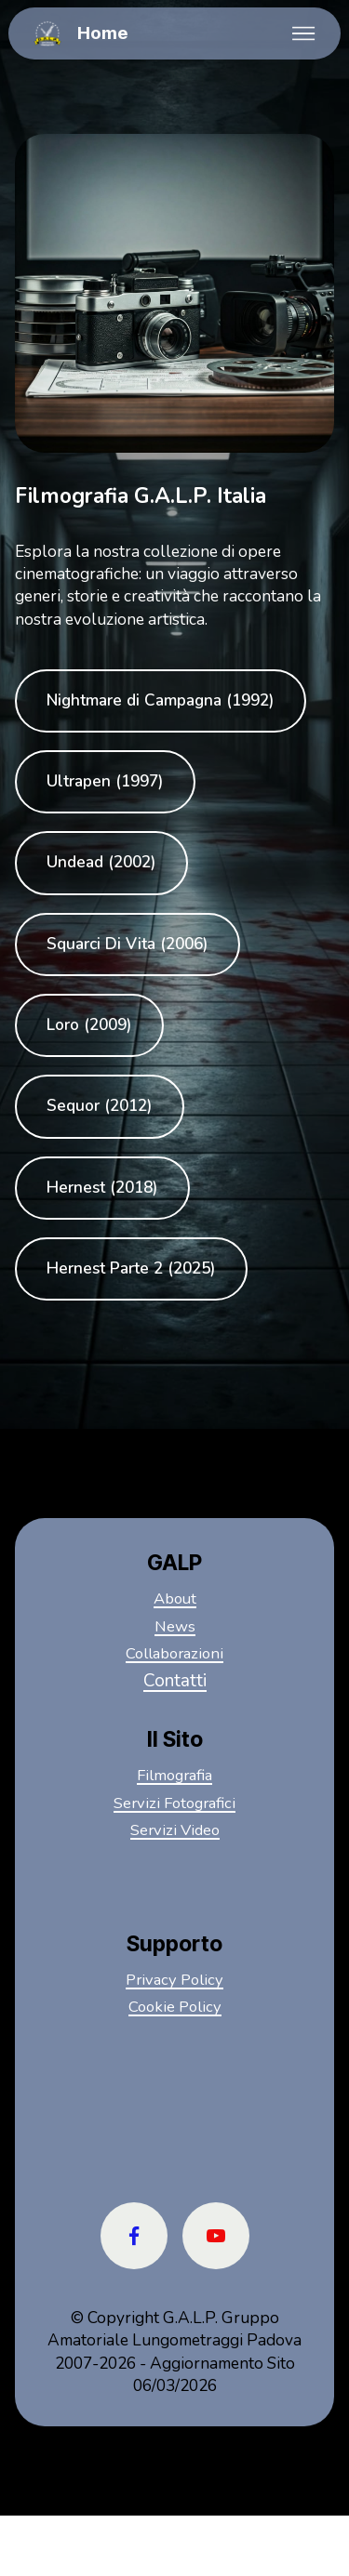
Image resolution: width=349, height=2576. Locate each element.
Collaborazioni (175, 1654)
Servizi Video (174, 1830)
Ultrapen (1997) (106, 782)
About (175, 1599)
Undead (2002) (101, 863)
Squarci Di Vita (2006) (128, 944)
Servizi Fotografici (175, 1803)
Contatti (175, 1682)
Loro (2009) (89, 1026)
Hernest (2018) (103, 1189)
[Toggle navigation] (303, 33)
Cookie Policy (174, 2007)
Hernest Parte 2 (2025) (132, 1270)
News (174, 1627)
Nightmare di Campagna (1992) (161, 701)
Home (102, 34)
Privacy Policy (174, 1980)
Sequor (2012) (100, 1107)
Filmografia (174, 1775)
